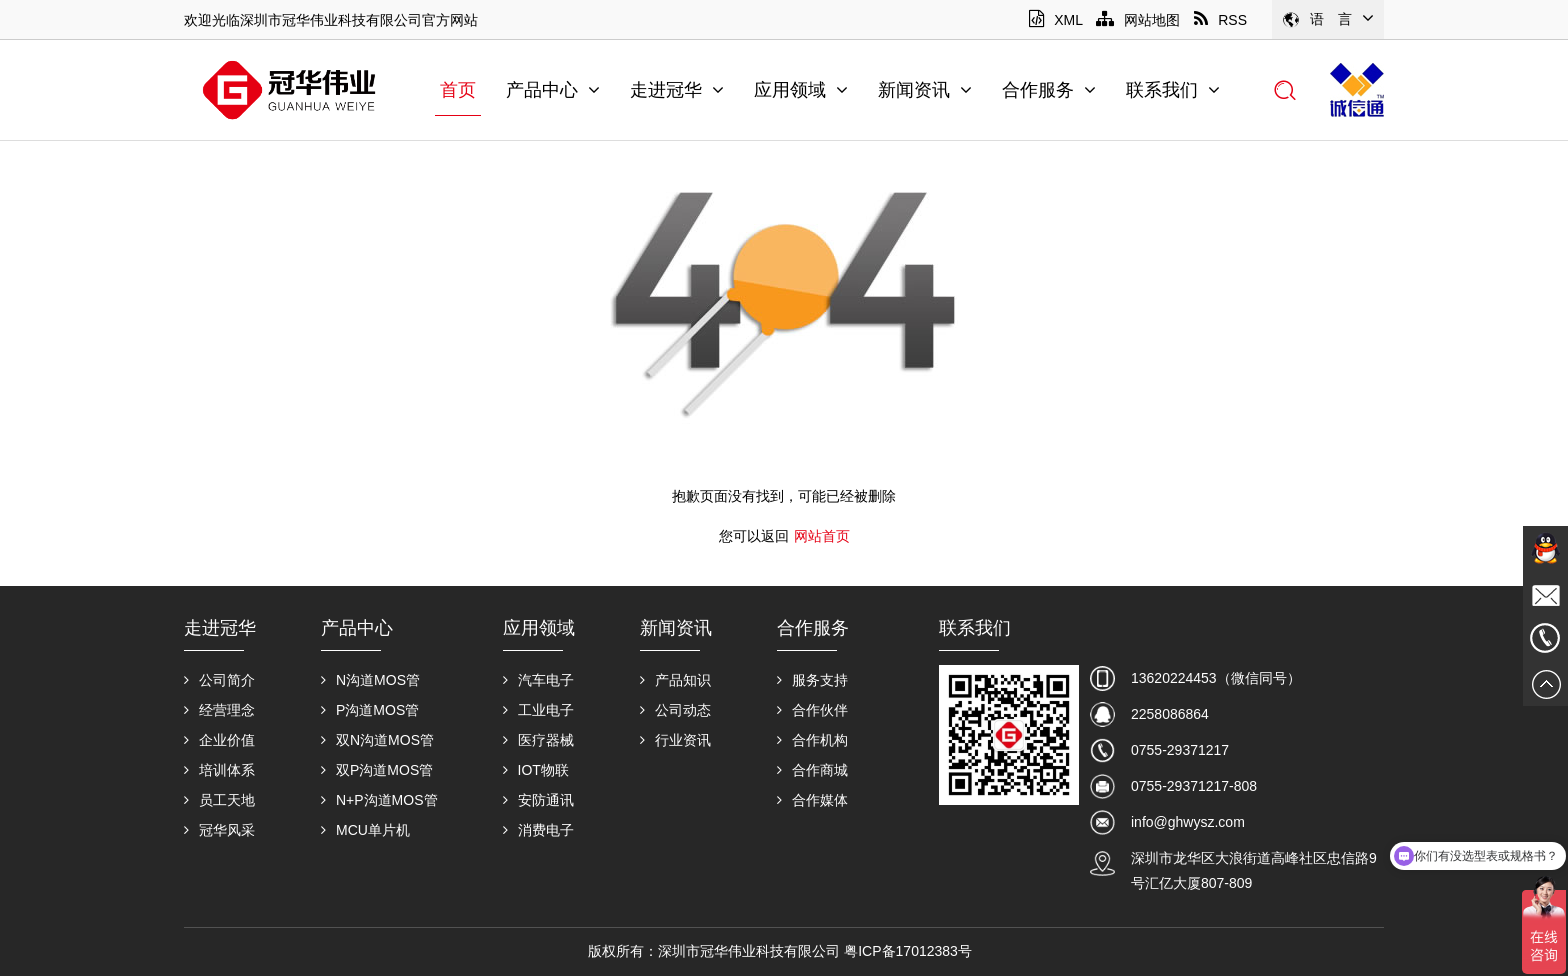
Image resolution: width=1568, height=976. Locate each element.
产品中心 (553, 90)
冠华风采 (219, 830)
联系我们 (1173, 90)
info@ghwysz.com (1188, 822)
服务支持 (812, 680)
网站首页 (822, 536)
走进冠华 (677, 90)
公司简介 (219, 680)
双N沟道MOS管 (377, 740)
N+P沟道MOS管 (379, 800)
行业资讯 (675, 740)
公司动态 (675, 710)
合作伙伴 (812, 710)
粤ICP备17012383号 (908, 951)
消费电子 (538, 830)
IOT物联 (536, 770)
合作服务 (1049, 90)
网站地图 (1138, 20)
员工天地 (219, 800)
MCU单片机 (365, 830)
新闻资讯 (925, 90)
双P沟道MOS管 (377, 770)
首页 (458, 90)
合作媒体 (812, 800)
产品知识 (675, 680)
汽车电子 (538, 680)
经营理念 (219, 710)
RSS (1220, 20)
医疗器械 (538, 740)
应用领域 (801, 90)
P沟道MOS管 (370, 710)
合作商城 (812, 770)
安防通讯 (538, 800)
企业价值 (219, 740)
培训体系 (219, 770)
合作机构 (812, 740)
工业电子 (538, 710)
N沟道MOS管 (370, 680)
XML (1055, 20)
